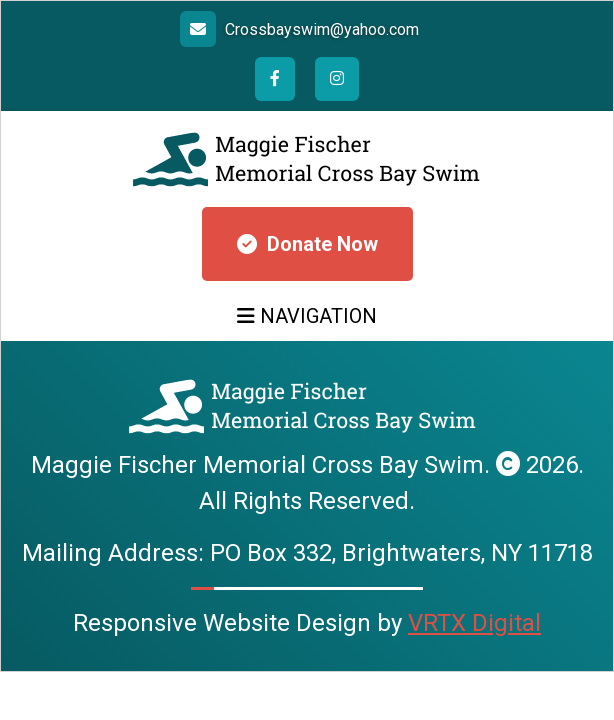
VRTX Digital (474, 623)
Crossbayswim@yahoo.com (322, 29)
